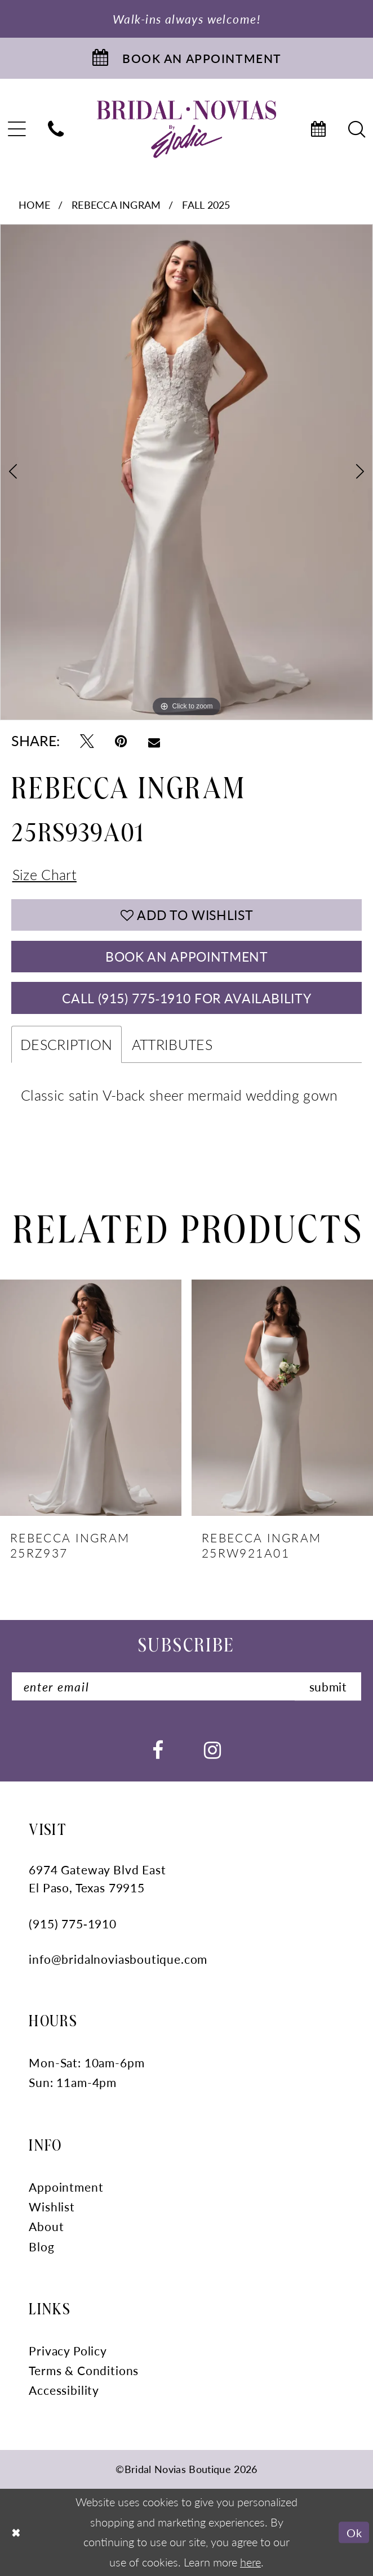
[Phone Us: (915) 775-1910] (56, 129)
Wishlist (52, 2206)
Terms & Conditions (84, 2370)
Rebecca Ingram (116, 205)
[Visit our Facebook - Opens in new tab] (158, 1749)
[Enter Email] (186, 1687)
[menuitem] (56, 129)
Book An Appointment (186, 956)
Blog (41, 2246)
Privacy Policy (68, 2350)
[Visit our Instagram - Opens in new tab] (212, 1749)
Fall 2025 (206, 205)
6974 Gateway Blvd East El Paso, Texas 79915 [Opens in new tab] (97, 1878)
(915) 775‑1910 (73, 1923)
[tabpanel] (186, 472)
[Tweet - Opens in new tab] (87, 741)
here (250, 2562)
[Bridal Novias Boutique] (186, 129)
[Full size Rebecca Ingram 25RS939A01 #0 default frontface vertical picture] (186, 472)
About (46, 2226)
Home (34, 205)
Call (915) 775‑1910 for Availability (186, 998)
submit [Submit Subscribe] (328, 1687)
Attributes (172, 1044)
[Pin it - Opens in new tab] (120, 741)
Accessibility (64, 2390)
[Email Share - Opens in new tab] (154, 741)
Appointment (66, 2186)
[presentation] (90, 1399)
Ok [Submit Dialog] (354, 2532)
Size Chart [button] (44, 874)
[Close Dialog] (16, 2532)
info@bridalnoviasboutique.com (118, 1959)
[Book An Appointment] (186, 58)
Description (66, 1044)
